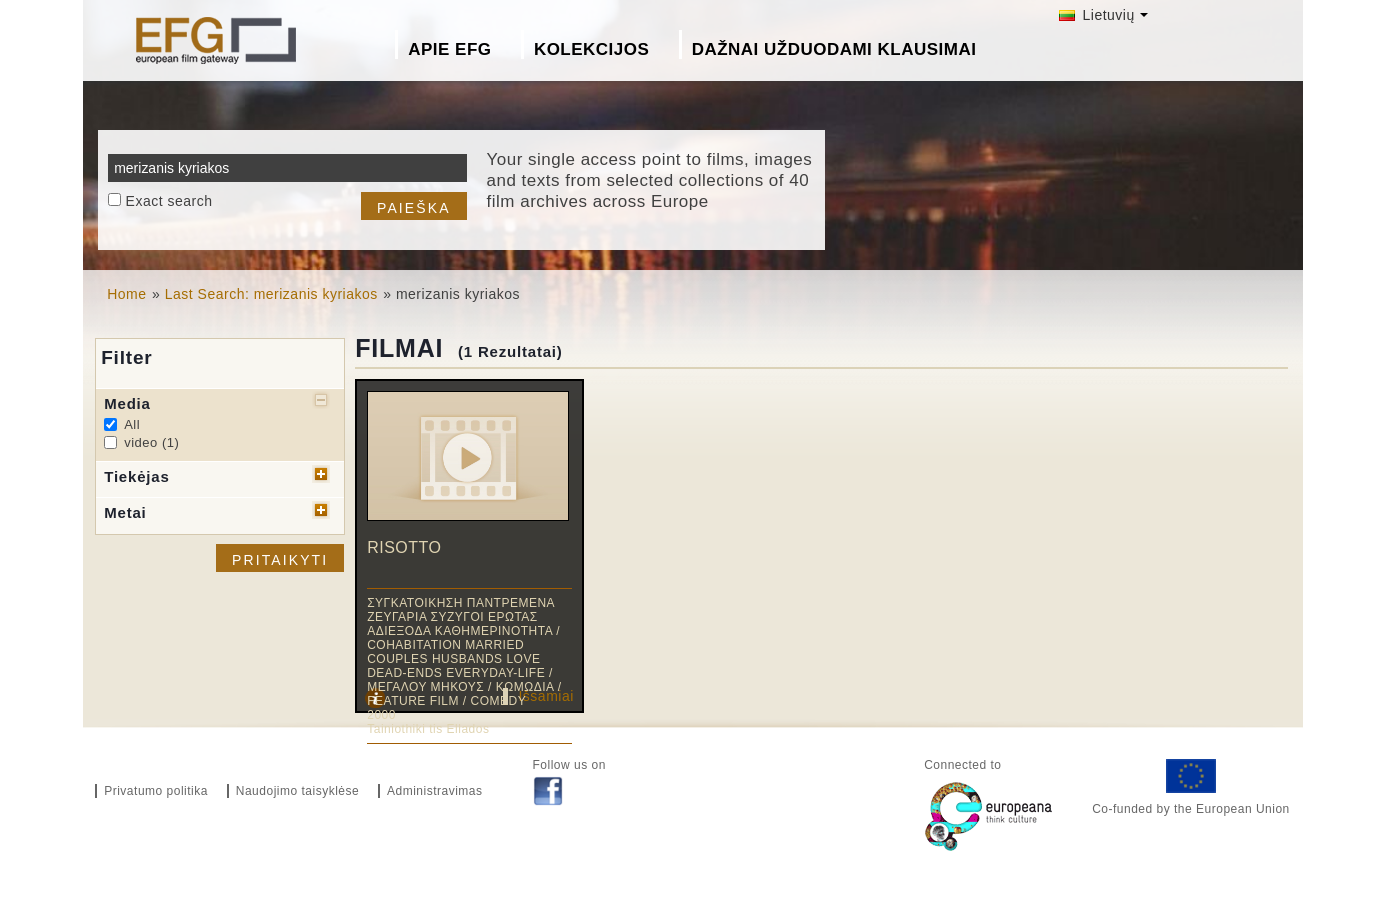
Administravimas (435, 791)
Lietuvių (1097, 15)
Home (126, 294)
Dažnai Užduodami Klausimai (834, 49)
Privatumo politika (156, 791)
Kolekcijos (591, 49)
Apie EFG (449, 49)
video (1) (151, 442)
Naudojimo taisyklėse (297, 791)
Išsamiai (545, 696)
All (132, 424)
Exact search (169, 201)
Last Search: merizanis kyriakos (271, 294)
